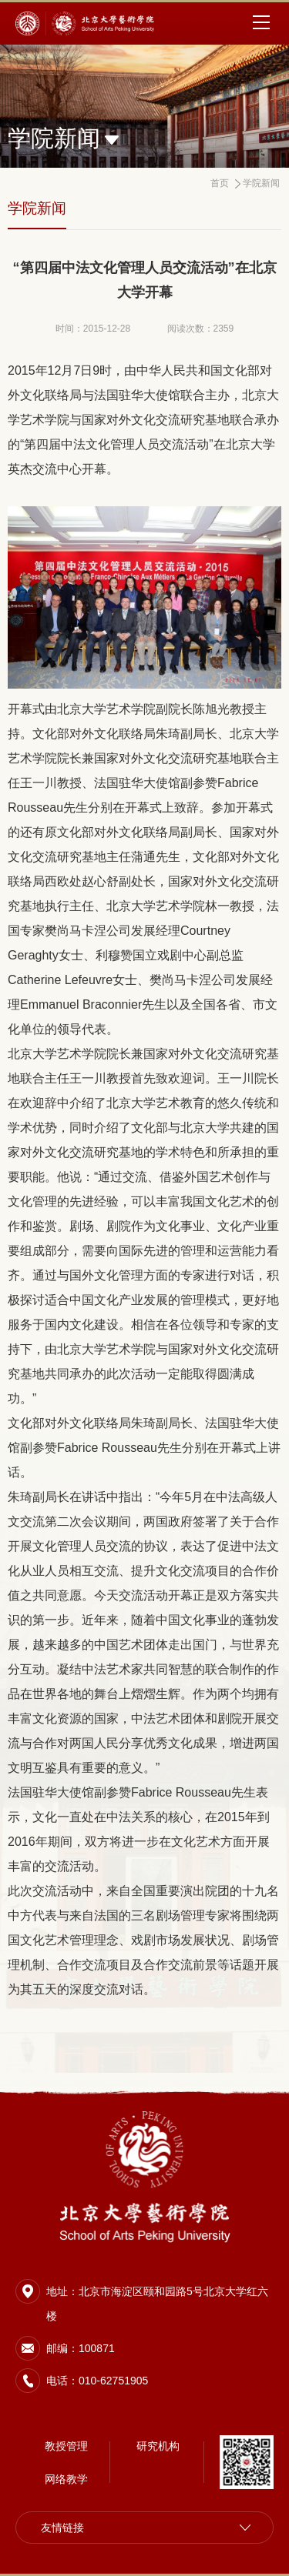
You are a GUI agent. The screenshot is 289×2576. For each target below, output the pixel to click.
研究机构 (158, 2446)
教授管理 (66, 2446)
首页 (219, 183)
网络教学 (66, 2479)
